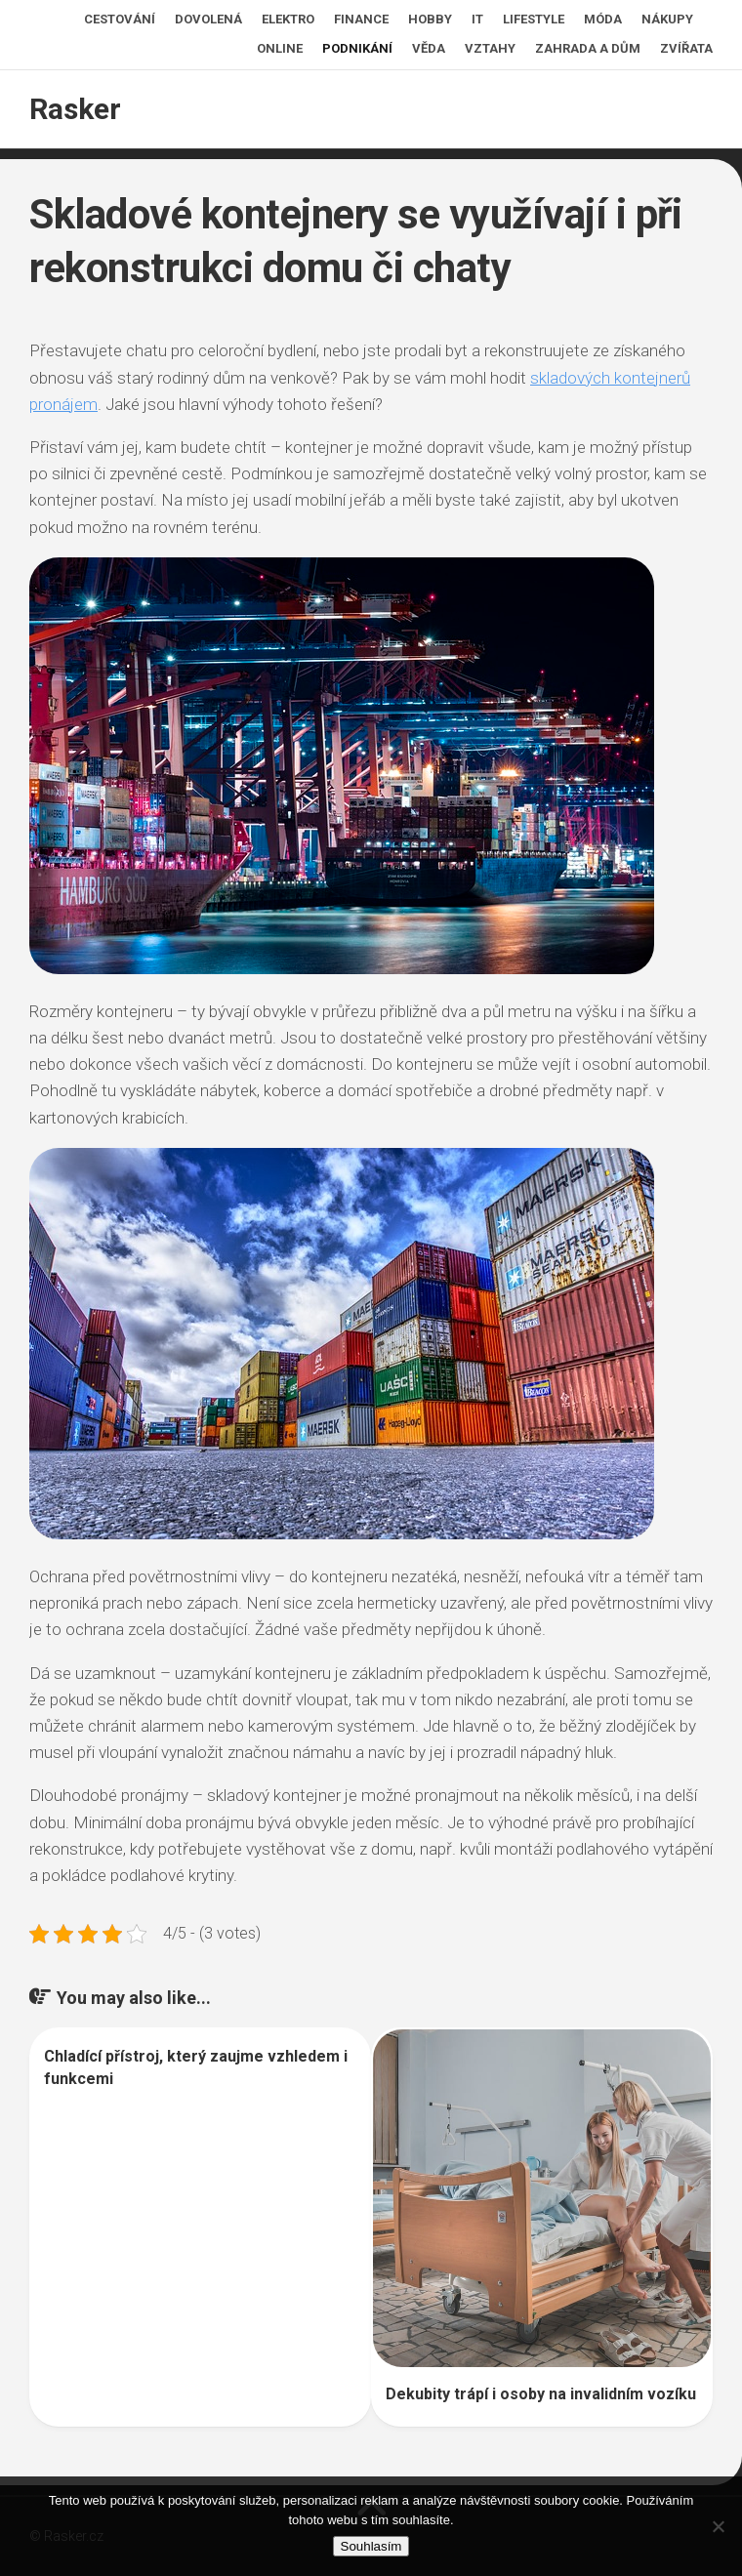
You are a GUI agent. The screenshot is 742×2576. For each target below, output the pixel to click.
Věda (428, 48)
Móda (603, 19)
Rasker (75, 109)
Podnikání (357, 48)
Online (280, 48)
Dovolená (208, 19)
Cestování (119, 19)
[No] (717, 2526)
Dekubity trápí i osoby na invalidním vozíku (541, 2394)
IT (477, 19)
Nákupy (667, 19)
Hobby (430, 19)
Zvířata (686, 48)
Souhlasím (371, 2546)
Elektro (288, 19)
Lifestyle (533, 19)
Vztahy (490, 48)
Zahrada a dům (587, 48)
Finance (361, 19)
